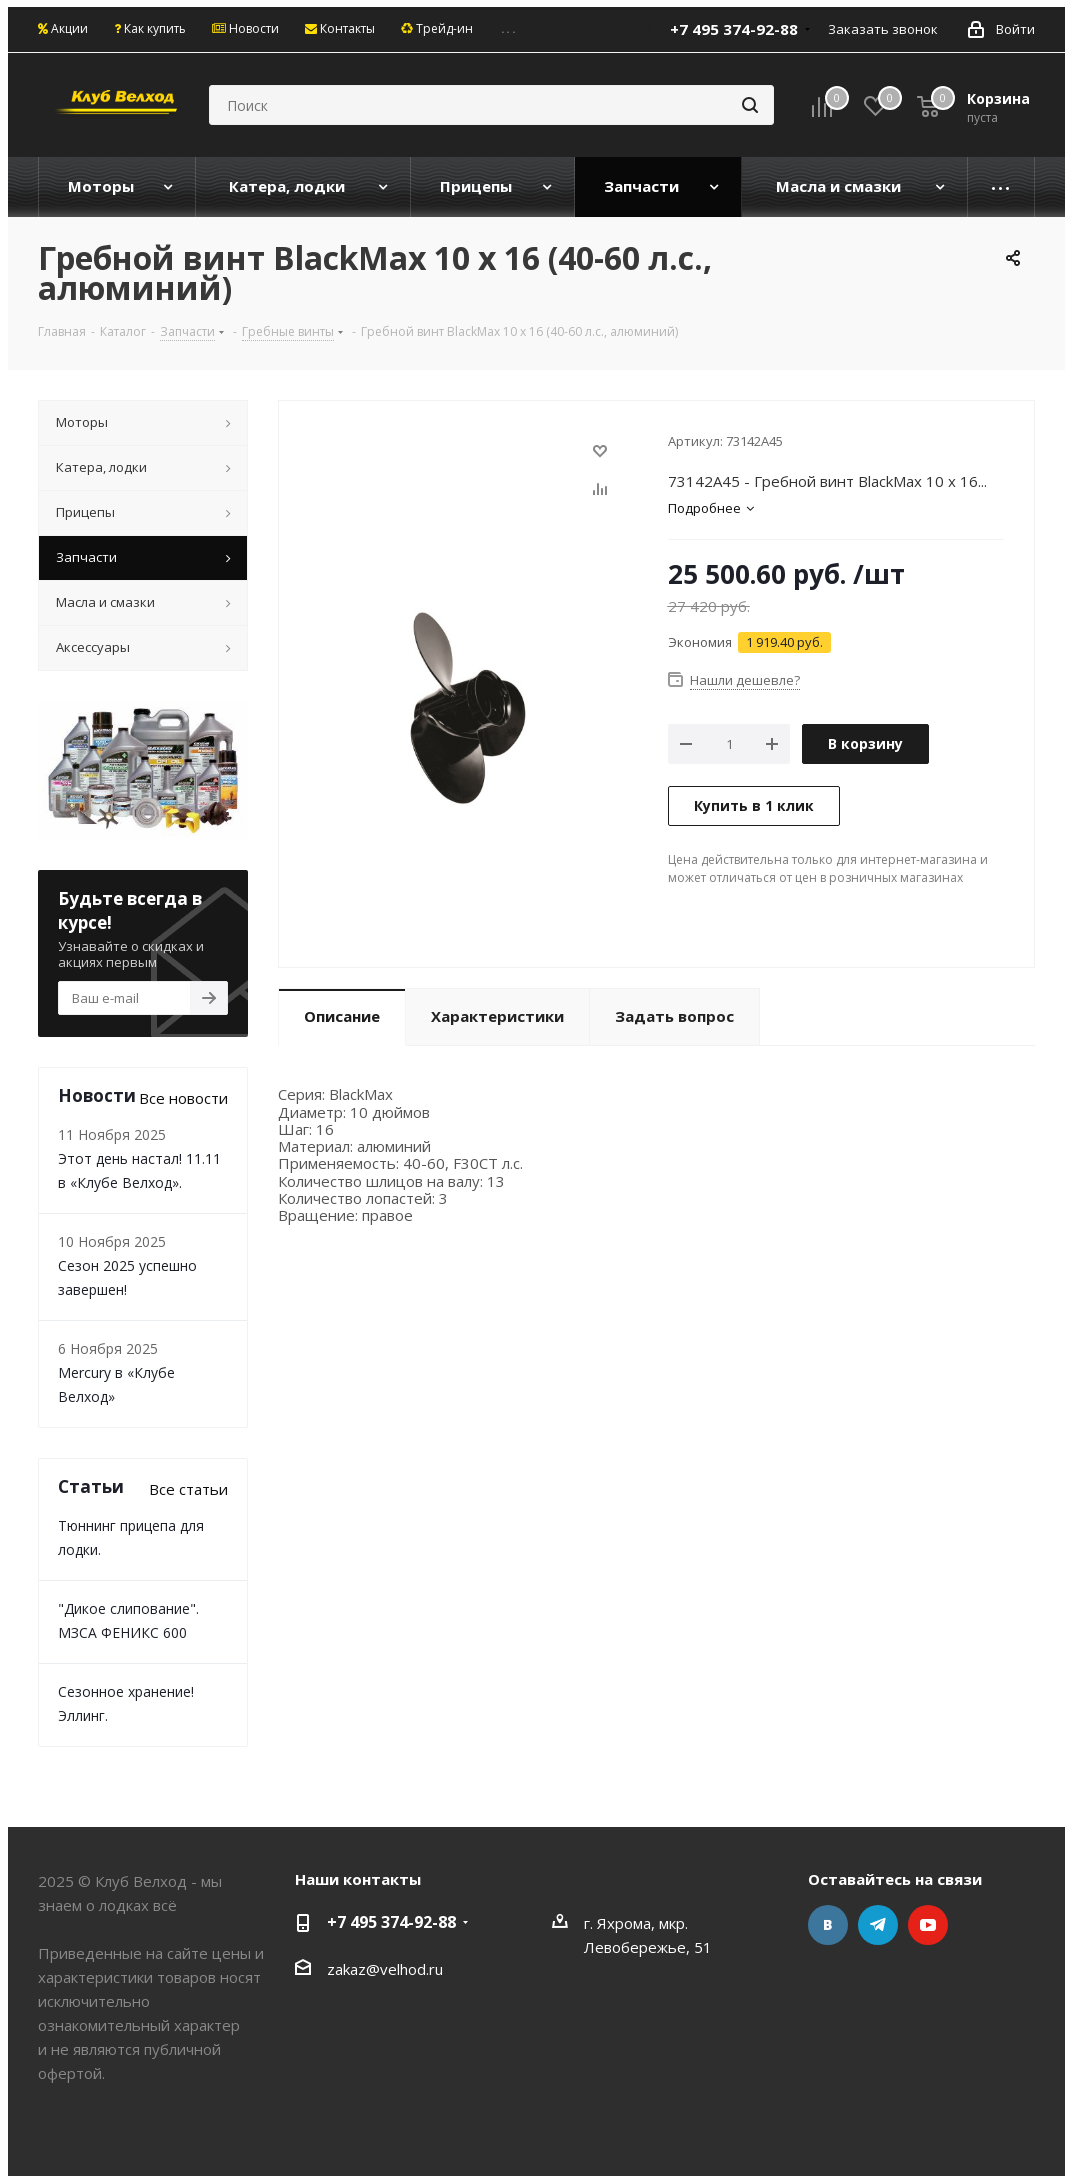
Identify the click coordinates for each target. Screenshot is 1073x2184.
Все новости (183, 1098)
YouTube (928, 1925)
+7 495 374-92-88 (734, 29)
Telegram (878, 1925)
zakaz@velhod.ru (385, 1969)
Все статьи (188, 1489)
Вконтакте (828, 1925)
